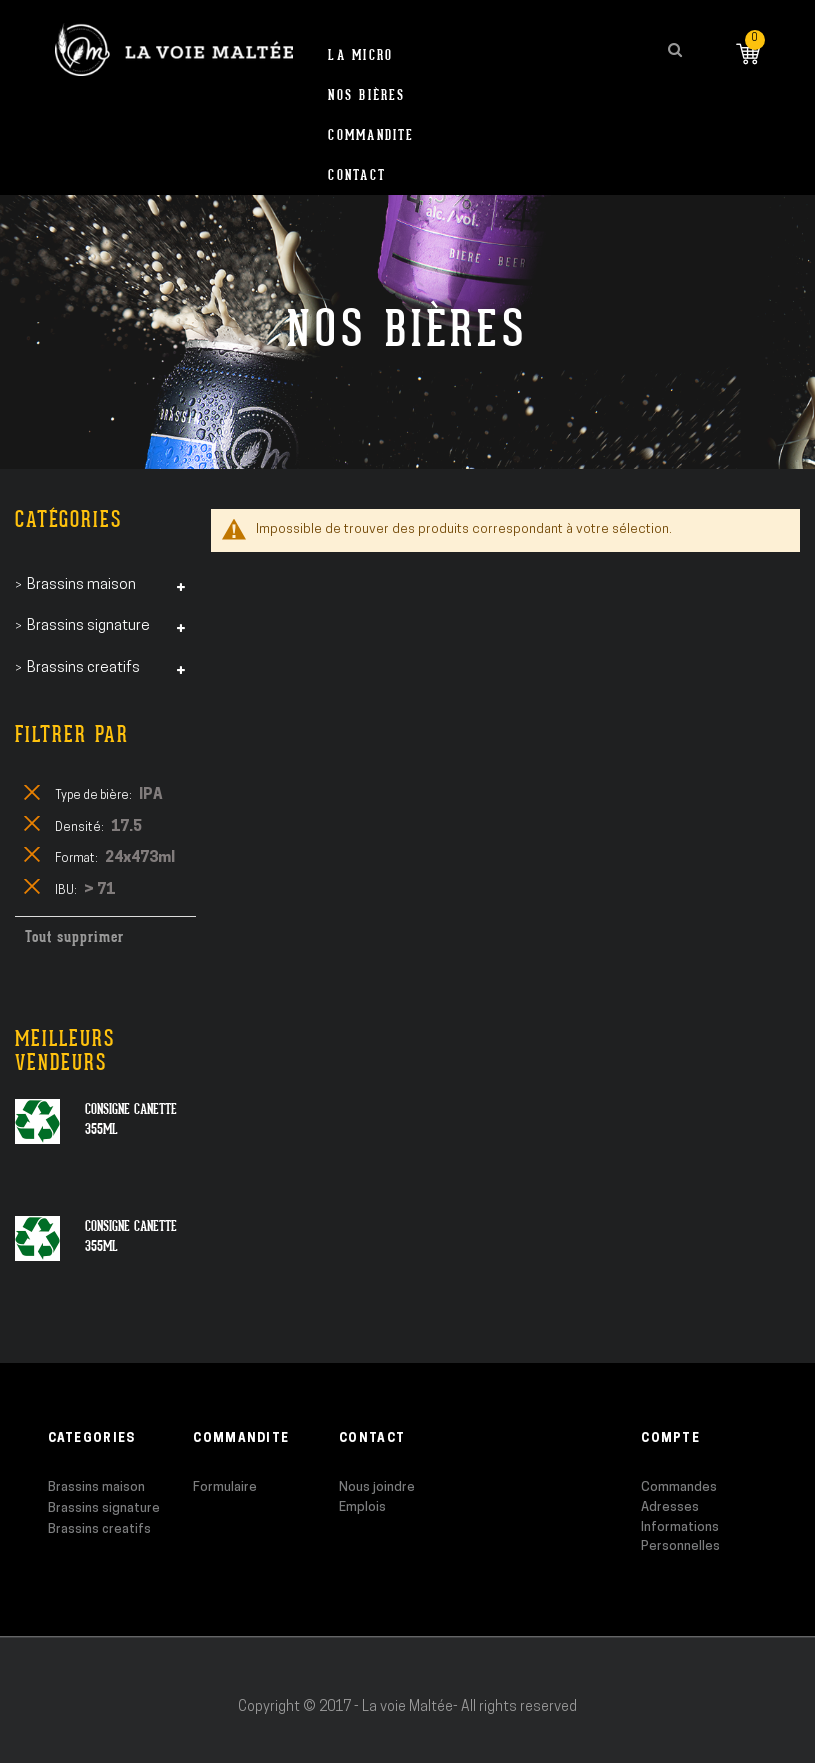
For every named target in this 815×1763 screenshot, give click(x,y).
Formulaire (225, 1487)
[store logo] (174, 49)
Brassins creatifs (99, 1529)
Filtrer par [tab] (72, 734)
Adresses (670, 1507)
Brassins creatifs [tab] (83, 668)
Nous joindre (377, 1487)
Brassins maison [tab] (81, 585)
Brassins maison (96, 1487)
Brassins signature (104, 1508)
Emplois (362, 1507)
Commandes (679, 1487)
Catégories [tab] (68, 519)
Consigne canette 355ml (131, 1119)
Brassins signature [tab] (88, 626)
